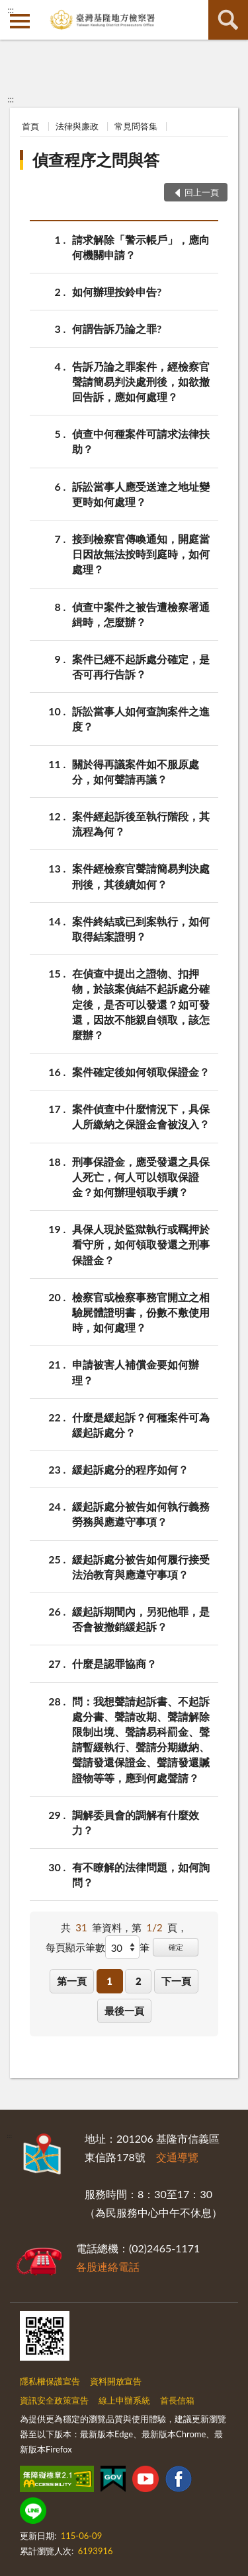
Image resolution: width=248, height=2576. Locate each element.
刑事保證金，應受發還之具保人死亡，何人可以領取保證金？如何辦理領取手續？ (141, 1176)
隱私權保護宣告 (50, 2381)
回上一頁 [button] (202, 192)
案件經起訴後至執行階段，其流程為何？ (141, 823)
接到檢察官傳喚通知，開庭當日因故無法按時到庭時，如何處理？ (141, 553)
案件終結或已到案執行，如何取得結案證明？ (141, 928)
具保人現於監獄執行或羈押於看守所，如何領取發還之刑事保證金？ (141, 1243)
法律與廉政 (77, 126)
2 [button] (139, 1981)
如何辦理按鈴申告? (116, 291)
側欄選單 (20, 21)
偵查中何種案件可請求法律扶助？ (141, 440)
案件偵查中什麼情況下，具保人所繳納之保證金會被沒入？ (141, 1115)
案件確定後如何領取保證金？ (141, 1071)
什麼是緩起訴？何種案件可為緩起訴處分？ (141, 1424)
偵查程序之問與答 (95, 159)
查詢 (228, 20)
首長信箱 (177, 2400)
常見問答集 (135, 126)
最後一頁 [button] (124, 2011)
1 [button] (109, 1981)
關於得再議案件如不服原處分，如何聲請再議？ (135, 770)
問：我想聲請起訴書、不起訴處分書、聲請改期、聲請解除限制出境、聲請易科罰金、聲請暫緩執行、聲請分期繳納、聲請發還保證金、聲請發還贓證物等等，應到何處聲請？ (141, 1739)
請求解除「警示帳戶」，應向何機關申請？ (141, 246)
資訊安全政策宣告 (54, 2400)
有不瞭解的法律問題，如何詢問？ (141, 1873)
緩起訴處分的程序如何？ (130, 1469)
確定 (176, 1947)
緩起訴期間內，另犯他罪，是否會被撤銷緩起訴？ (141, 1618)
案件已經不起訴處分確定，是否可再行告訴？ (141, 665)
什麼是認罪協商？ (114, 1663)
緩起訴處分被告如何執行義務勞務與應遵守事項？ (141, 1513)
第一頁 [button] (72, 1981)
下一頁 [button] (176, 1981)
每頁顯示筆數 (75, 1947)
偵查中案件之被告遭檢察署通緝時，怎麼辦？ (141, 613)
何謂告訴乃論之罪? (116, 328)
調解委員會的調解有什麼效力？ (135, 1821)
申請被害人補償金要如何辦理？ (135, 1371)
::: (10, 10)
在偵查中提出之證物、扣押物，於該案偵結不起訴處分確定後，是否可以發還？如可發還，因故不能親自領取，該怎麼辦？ (141, 1003)
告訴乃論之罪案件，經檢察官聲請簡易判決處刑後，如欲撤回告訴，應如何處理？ (141, 381)
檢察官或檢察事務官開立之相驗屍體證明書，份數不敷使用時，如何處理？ (141, 1311)
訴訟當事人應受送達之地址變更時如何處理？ (141, 493)
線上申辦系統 (124, 2400)
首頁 (30, 126)
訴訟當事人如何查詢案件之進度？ (141, 718)
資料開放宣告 (116, 2381)
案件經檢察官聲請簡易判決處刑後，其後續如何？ (141, 875)
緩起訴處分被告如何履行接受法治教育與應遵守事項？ (141, 1566)
